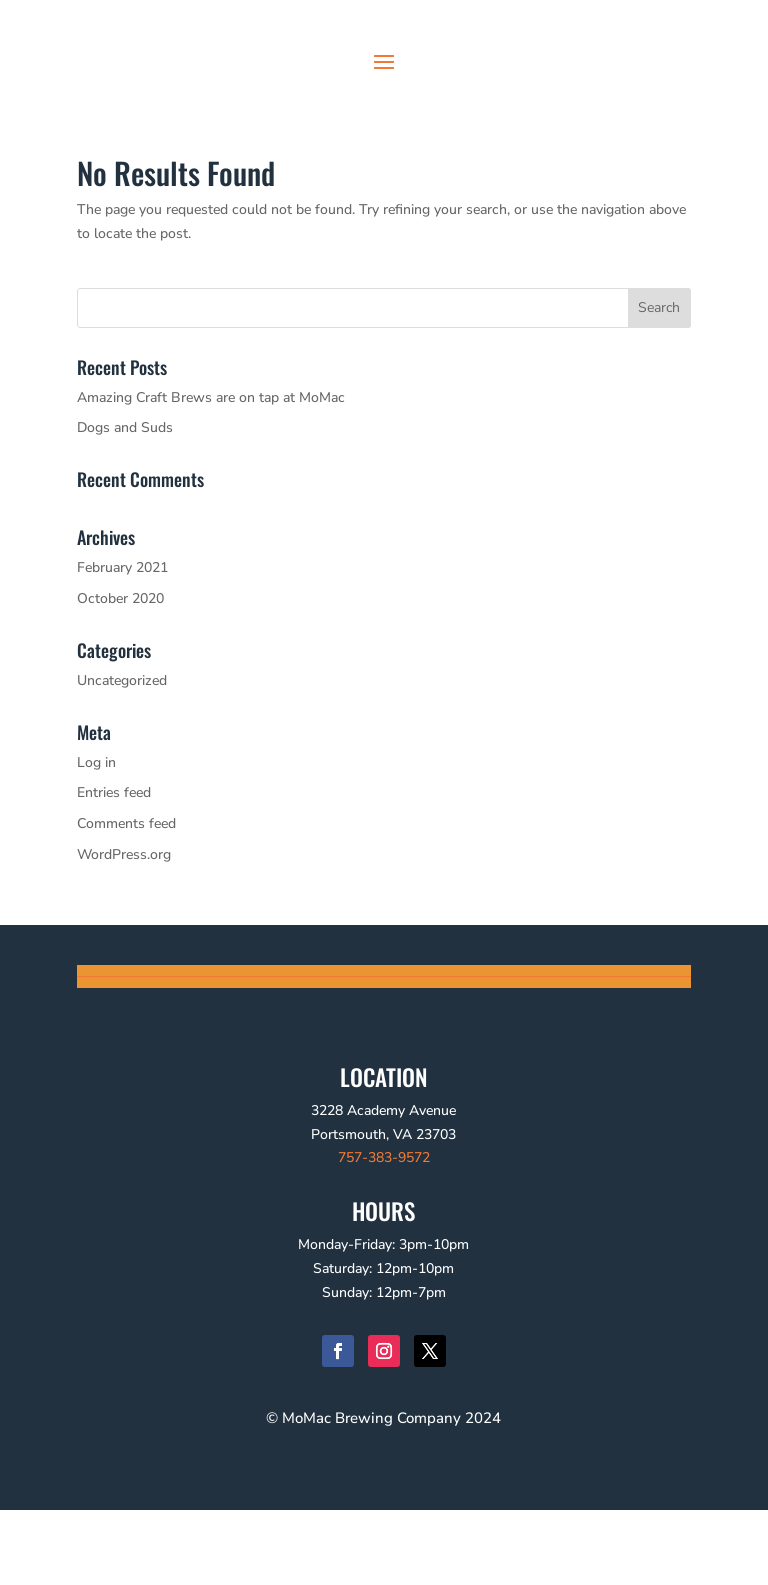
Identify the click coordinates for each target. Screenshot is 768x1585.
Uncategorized (122, 755)
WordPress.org (124, 929)
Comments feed (126, 898)
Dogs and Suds (125, 502)
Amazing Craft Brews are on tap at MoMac (211, 472)
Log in (96, 837)
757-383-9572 (384, 1232)
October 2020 (120, 673)
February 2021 (122, 642)
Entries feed (114, 867)
